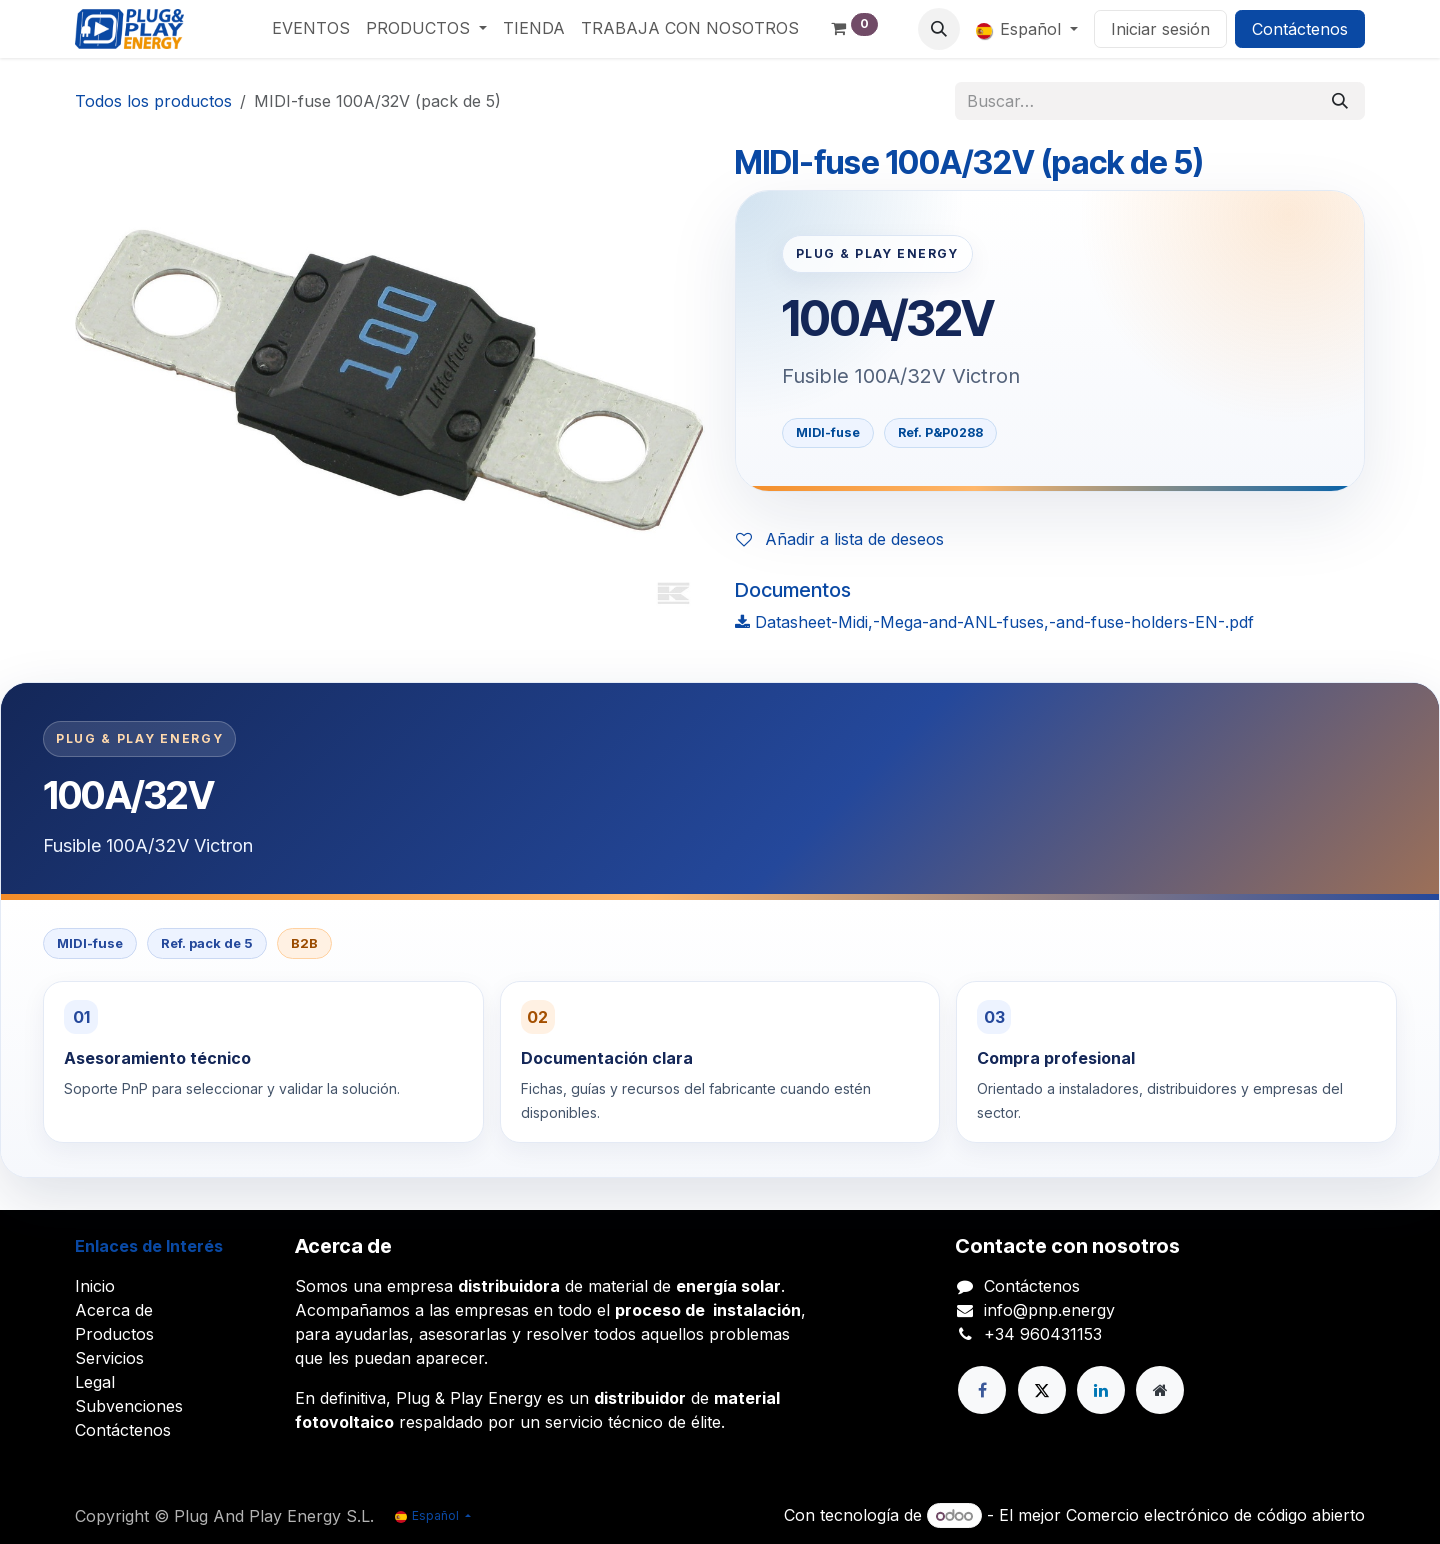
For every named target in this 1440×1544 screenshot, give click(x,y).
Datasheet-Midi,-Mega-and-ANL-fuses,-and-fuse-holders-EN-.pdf (994, 622)
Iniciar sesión (1160, 29)
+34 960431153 (1043, 1334)
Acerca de (114, 1310)
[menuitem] (311, 28)
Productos (114, 1334)
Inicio (95, 1286)
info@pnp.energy (1049, 1310)
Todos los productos (153, 101)
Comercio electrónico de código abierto (1215, 1515)
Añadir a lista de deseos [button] (840, 539)
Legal (95, 1382)
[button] (939, 29)
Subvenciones (129, 1406)
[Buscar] (1340, 101)
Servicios (109, 1358)
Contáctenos (1300, 29)
